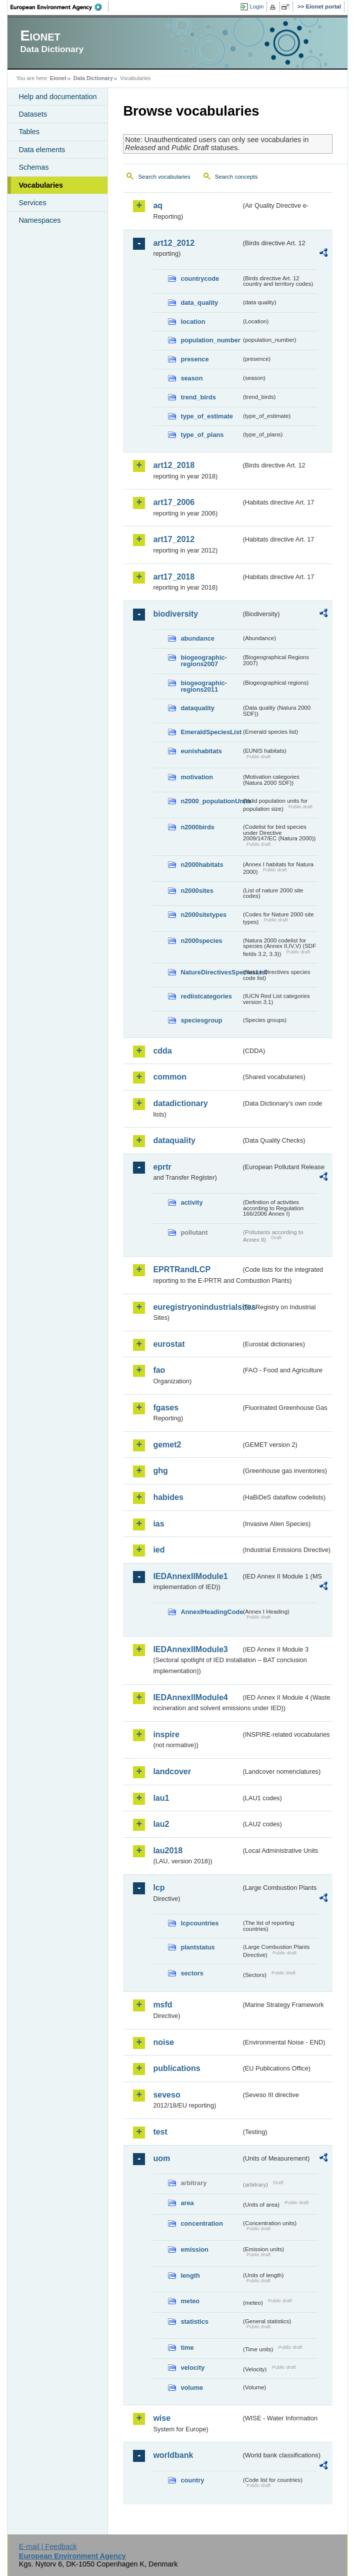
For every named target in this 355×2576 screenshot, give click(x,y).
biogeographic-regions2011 (203, 686)
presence (194, 359)
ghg (160, 1470)
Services (32, 203)
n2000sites (196, 890)
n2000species (201, 940)
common (169, 1077)
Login (257, 7)
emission (194, 2249)
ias (158, 1523)
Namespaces (39, 220)
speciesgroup (201, 1020)
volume (191, 2387)
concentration (201, 2223)
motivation (196, 777)
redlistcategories (206, 996)
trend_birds (198, 397)
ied (158, 1549)
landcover (172, 1771)
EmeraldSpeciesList (210, 732)
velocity (192, 2367)
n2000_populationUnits (210, 801)
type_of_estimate (206, 416)
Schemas (33, 167)
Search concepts (236, 177)
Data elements (41, 150)
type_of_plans (202, 434)
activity (191, 1202)
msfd (162, 2004)
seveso (166, 2095)
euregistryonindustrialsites (197, 1307)
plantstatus (197, 1947)
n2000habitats (201, 864)
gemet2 (167, 1444)
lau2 (161, 1824)
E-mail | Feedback (48, 2546)
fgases (165, 1407)
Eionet (58, 78)
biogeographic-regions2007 (203, 661)
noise (163, 2042)
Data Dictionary (93, 78)
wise (161, 2418)
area (187, 2203)
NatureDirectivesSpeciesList (210, 972)
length (190, 2275)
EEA (59, 7)
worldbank (173, 2455)
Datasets (32, 114)
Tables (29, 132)
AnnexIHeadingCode (210, 1612)
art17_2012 (173, 539)
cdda (162, 1051)
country (192, 2480)
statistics (194, 2321)
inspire (166, 1734)
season (191, 378)
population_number (210, 340)
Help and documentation (57, 97)
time (187, 2347)
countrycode (199, 278)
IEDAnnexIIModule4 (190, 1697)
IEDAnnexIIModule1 (190, 1576)
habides (168, 1497)
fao (159, 1370)
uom (161, 2158)
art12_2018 (173, 465)
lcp (158, 1887)
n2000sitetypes (203, 914)
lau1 (161, 1798)
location (192, 321)
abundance (197, 638)
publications (176, 2068)
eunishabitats (201, 751)
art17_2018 (173, 577)
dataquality (197, 708)
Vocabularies (40, 185)
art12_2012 (173, 243)
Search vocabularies (164, 177)
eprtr (162, 1167)
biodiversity (175, 614)
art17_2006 (173, 502)
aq (157, 205)
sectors (192, 1973)
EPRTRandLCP (181, 1269)
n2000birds (197, 827)
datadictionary (180, 1103)
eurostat (168, 1344)
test (160, 2132)
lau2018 (167, 1850)
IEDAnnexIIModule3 (190, 1649)
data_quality (199, 302)
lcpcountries (199, 1923)
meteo (190, 2301)
